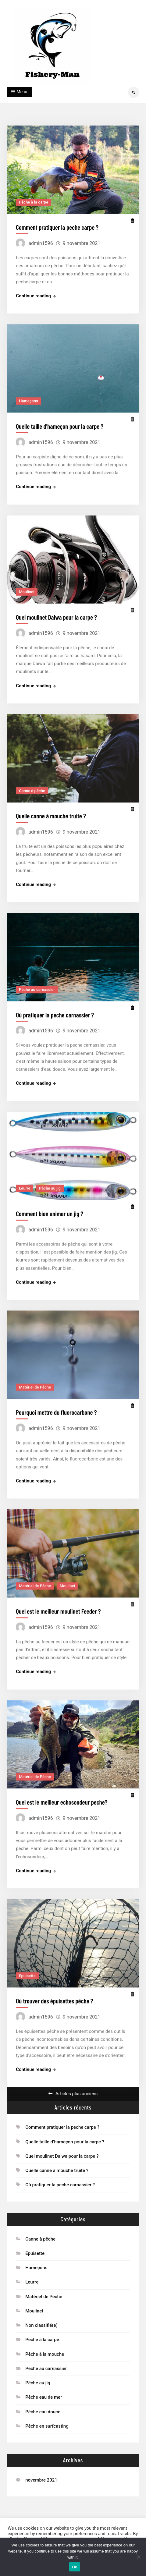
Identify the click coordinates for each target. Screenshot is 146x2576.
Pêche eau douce (42, 2407)
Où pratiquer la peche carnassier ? (55, 1008)
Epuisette (27, 1961)
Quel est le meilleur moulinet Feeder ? (58, 1600)
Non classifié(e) (41, 2320)
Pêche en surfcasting (46, 2421)
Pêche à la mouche (44, 2349)
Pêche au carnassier (37, 983)
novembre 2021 (41, 2475)
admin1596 (40, 243)
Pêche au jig (50, 1180)
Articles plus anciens (76, 2089)
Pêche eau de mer (43, 2392)
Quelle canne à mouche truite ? (51, 811)
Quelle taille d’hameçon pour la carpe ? (59, 424)
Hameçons (28, 399)
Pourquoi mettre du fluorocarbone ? (56, 1403)
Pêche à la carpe (33, 202)
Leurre (24, 1180)
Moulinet (26, 588)
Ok (74, 2567)
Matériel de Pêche (35, 1377)
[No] (138, 2557)
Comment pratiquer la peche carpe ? (57, 227)
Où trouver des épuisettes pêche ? (54, 1986)
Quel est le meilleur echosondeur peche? (61, 1789)
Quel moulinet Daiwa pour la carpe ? (56, 614)
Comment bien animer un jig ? (49, 1205)
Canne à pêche (32, 786)
